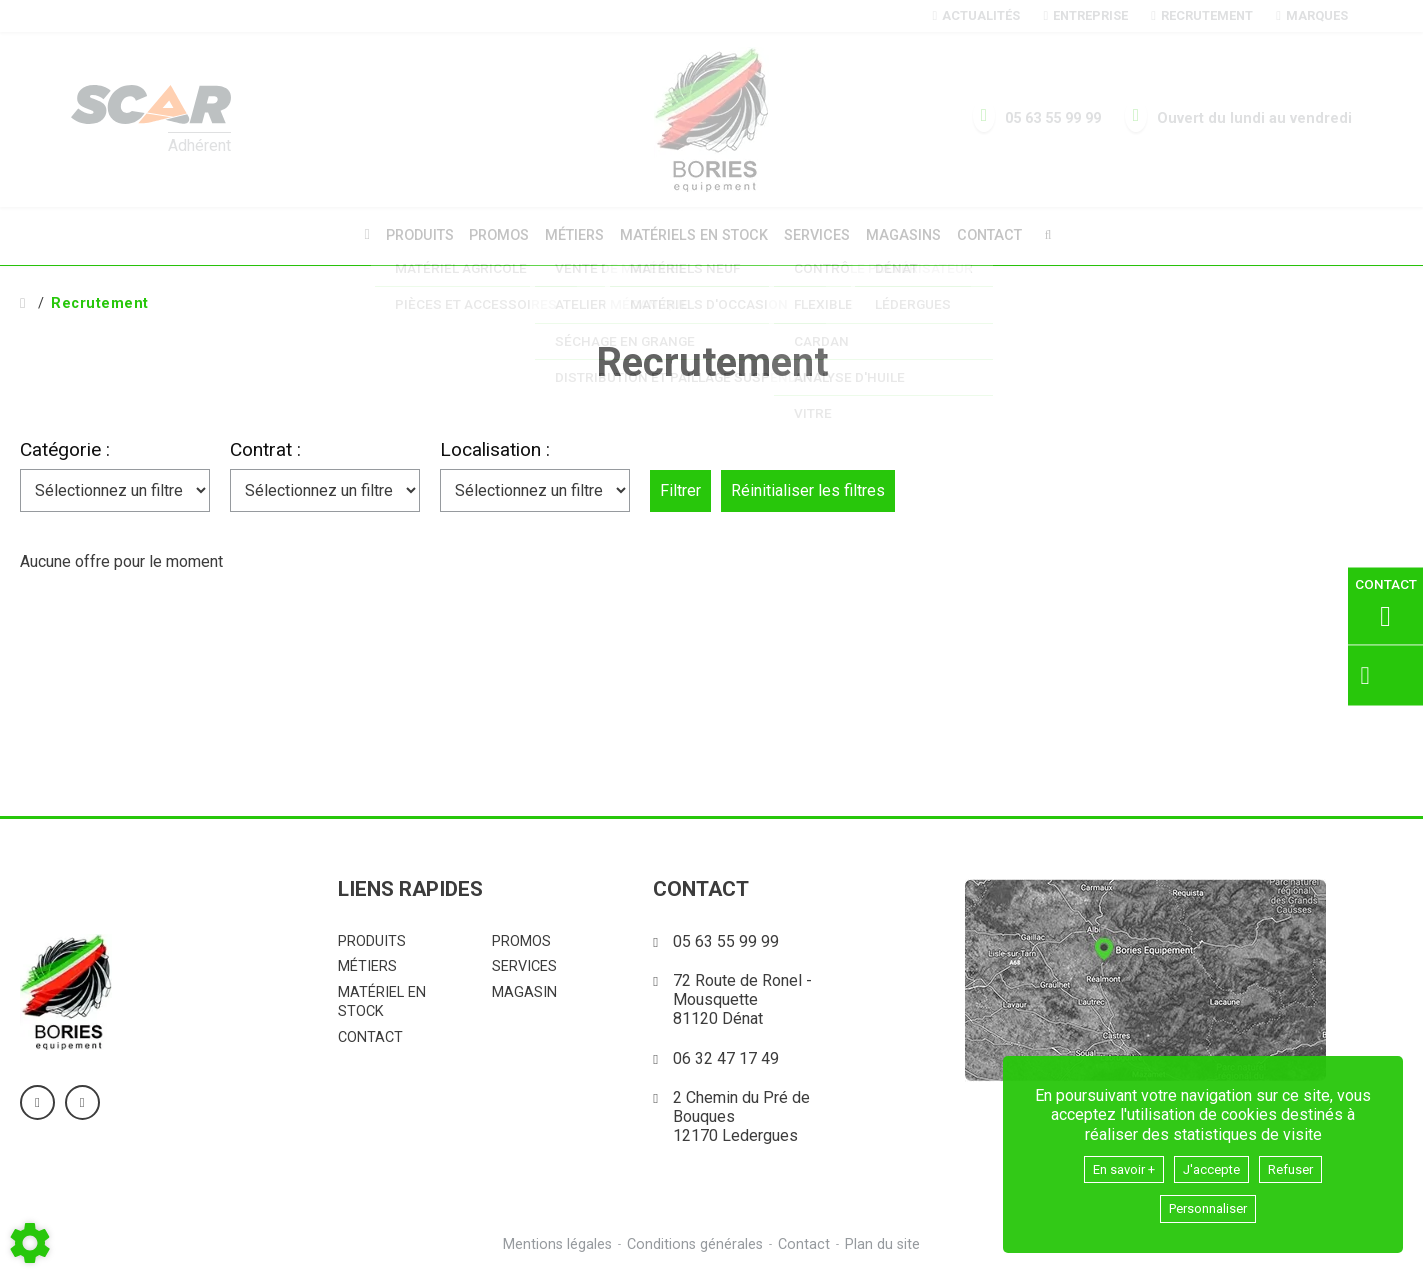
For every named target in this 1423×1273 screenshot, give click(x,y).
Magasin (524, 989)
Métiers (571, 234)
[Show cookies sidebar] (30, 1243)
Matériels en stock (694, 234)
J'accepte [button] (1214, 1164)
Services (820, 234)
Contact (999, 235)
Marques (1311, 15)
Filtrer (680, 487)
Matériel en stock (382, 999)
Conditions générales (694, 1242)
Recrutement (1201, 15)
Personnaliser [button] (1208, 1207)
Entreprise (1085, 15)
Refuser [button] (1304, 1164)
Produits (410, 234)
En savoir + (1113, 1164)
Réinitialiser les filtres (808, 487)
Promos (493, 235)
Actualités (976, 15)
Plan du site (885, 1242)
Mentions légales (554, 1242)
